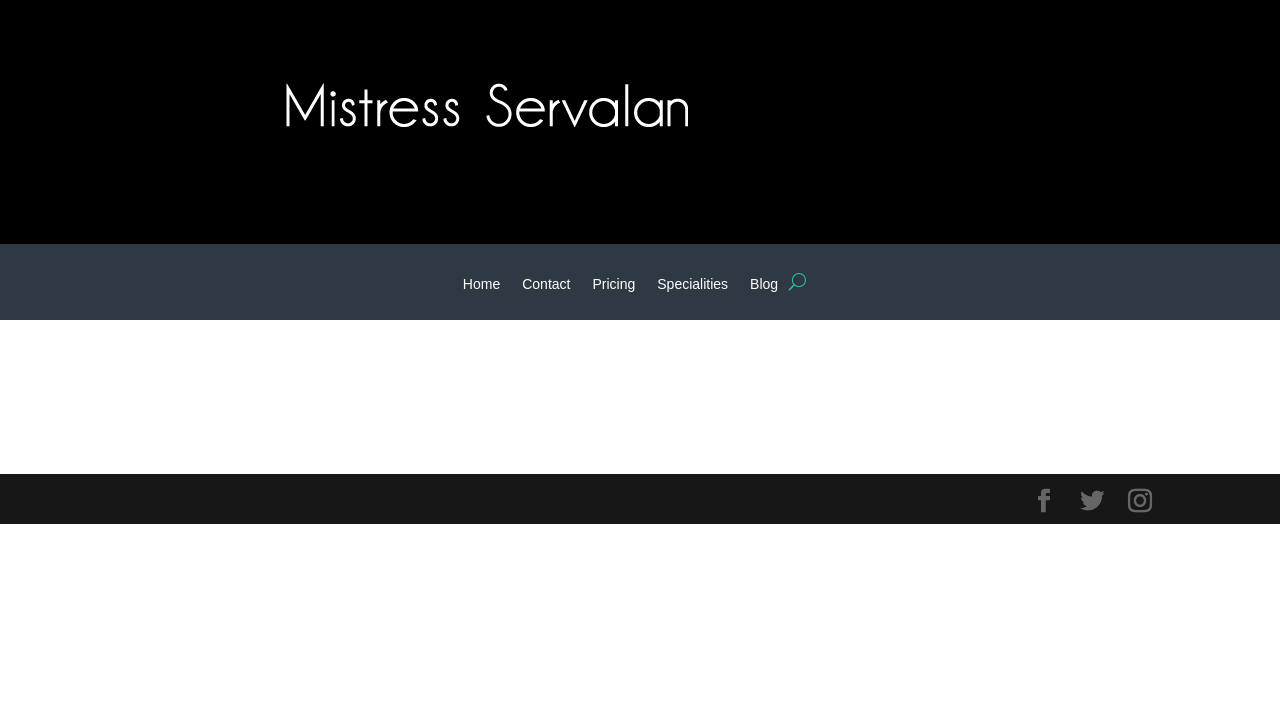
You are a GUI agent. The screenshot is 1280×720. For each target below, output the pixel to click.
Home (481, 284)
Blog (764, 284)
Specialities (692, 284)
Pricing (613, 284)
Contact (546, 284)
